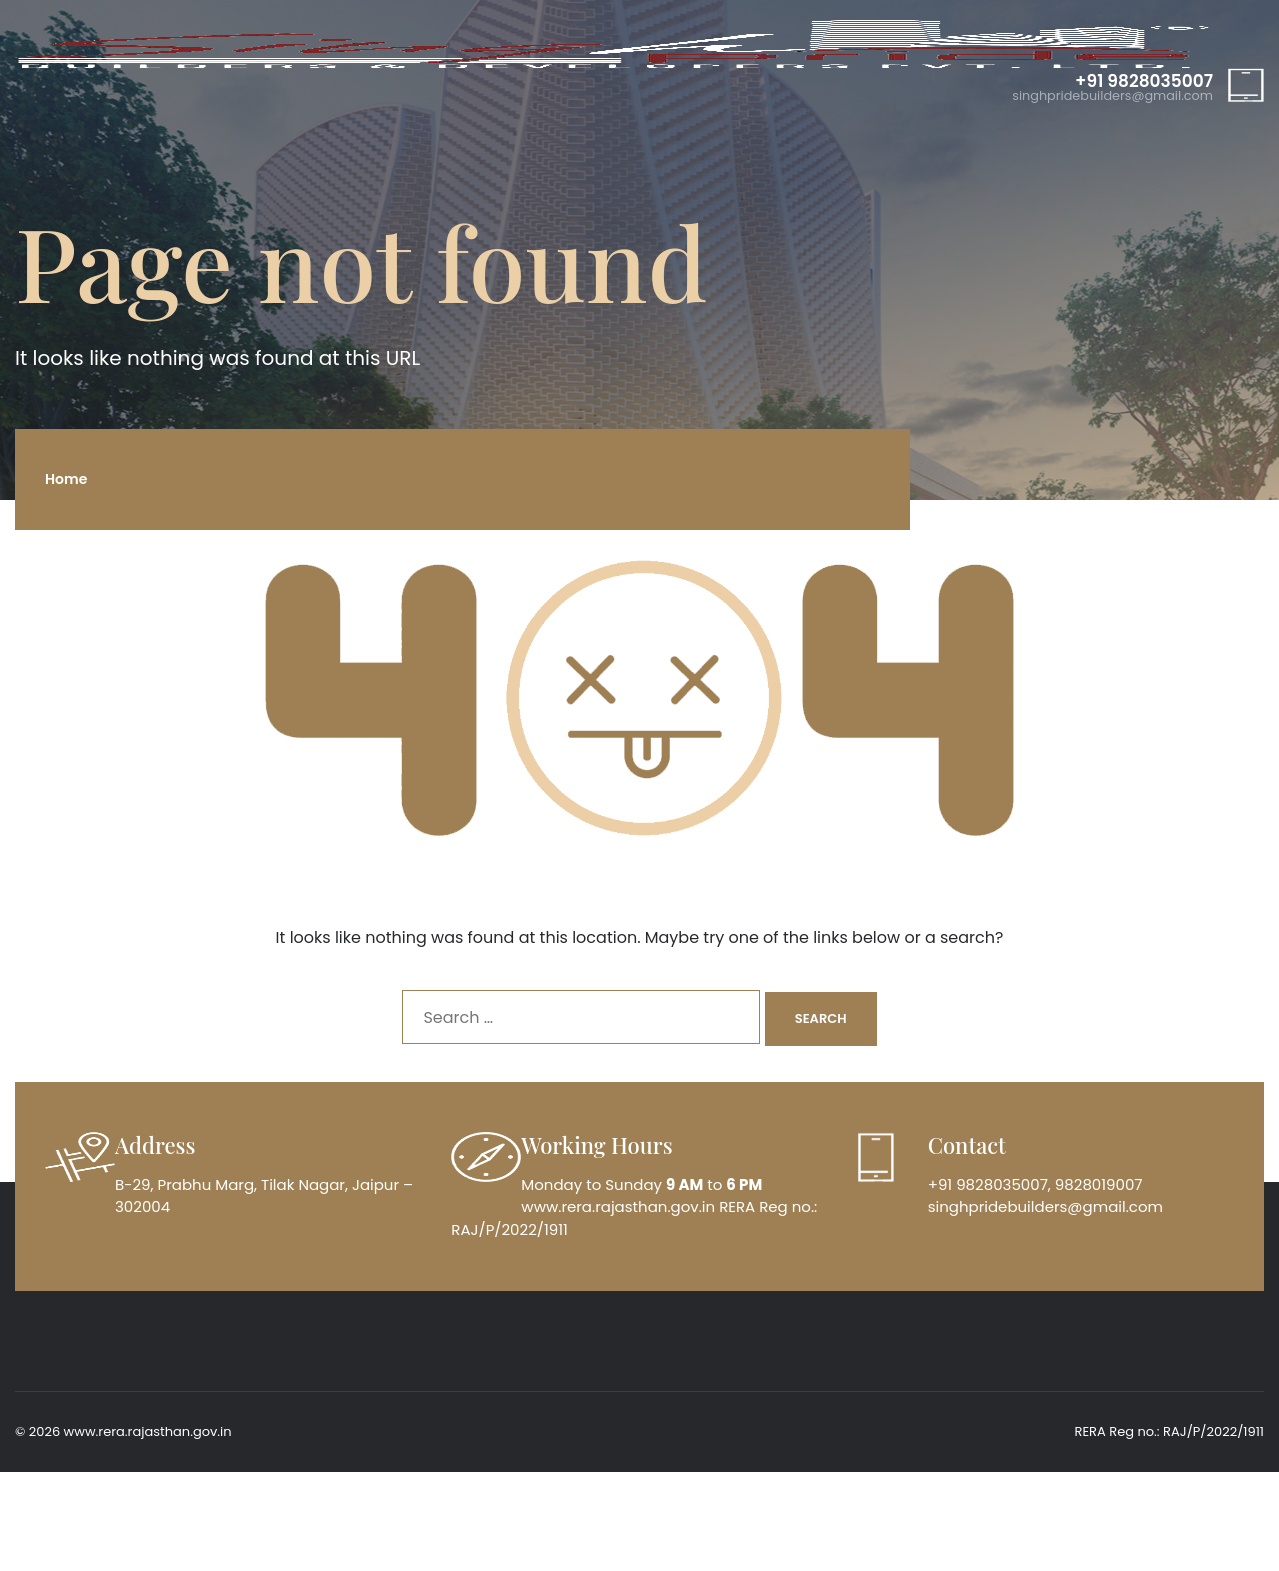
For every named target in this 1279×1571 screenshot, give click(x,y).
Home (66, 479)
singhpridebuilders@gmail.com (1112, 96)
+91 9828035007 (1144, 81)
